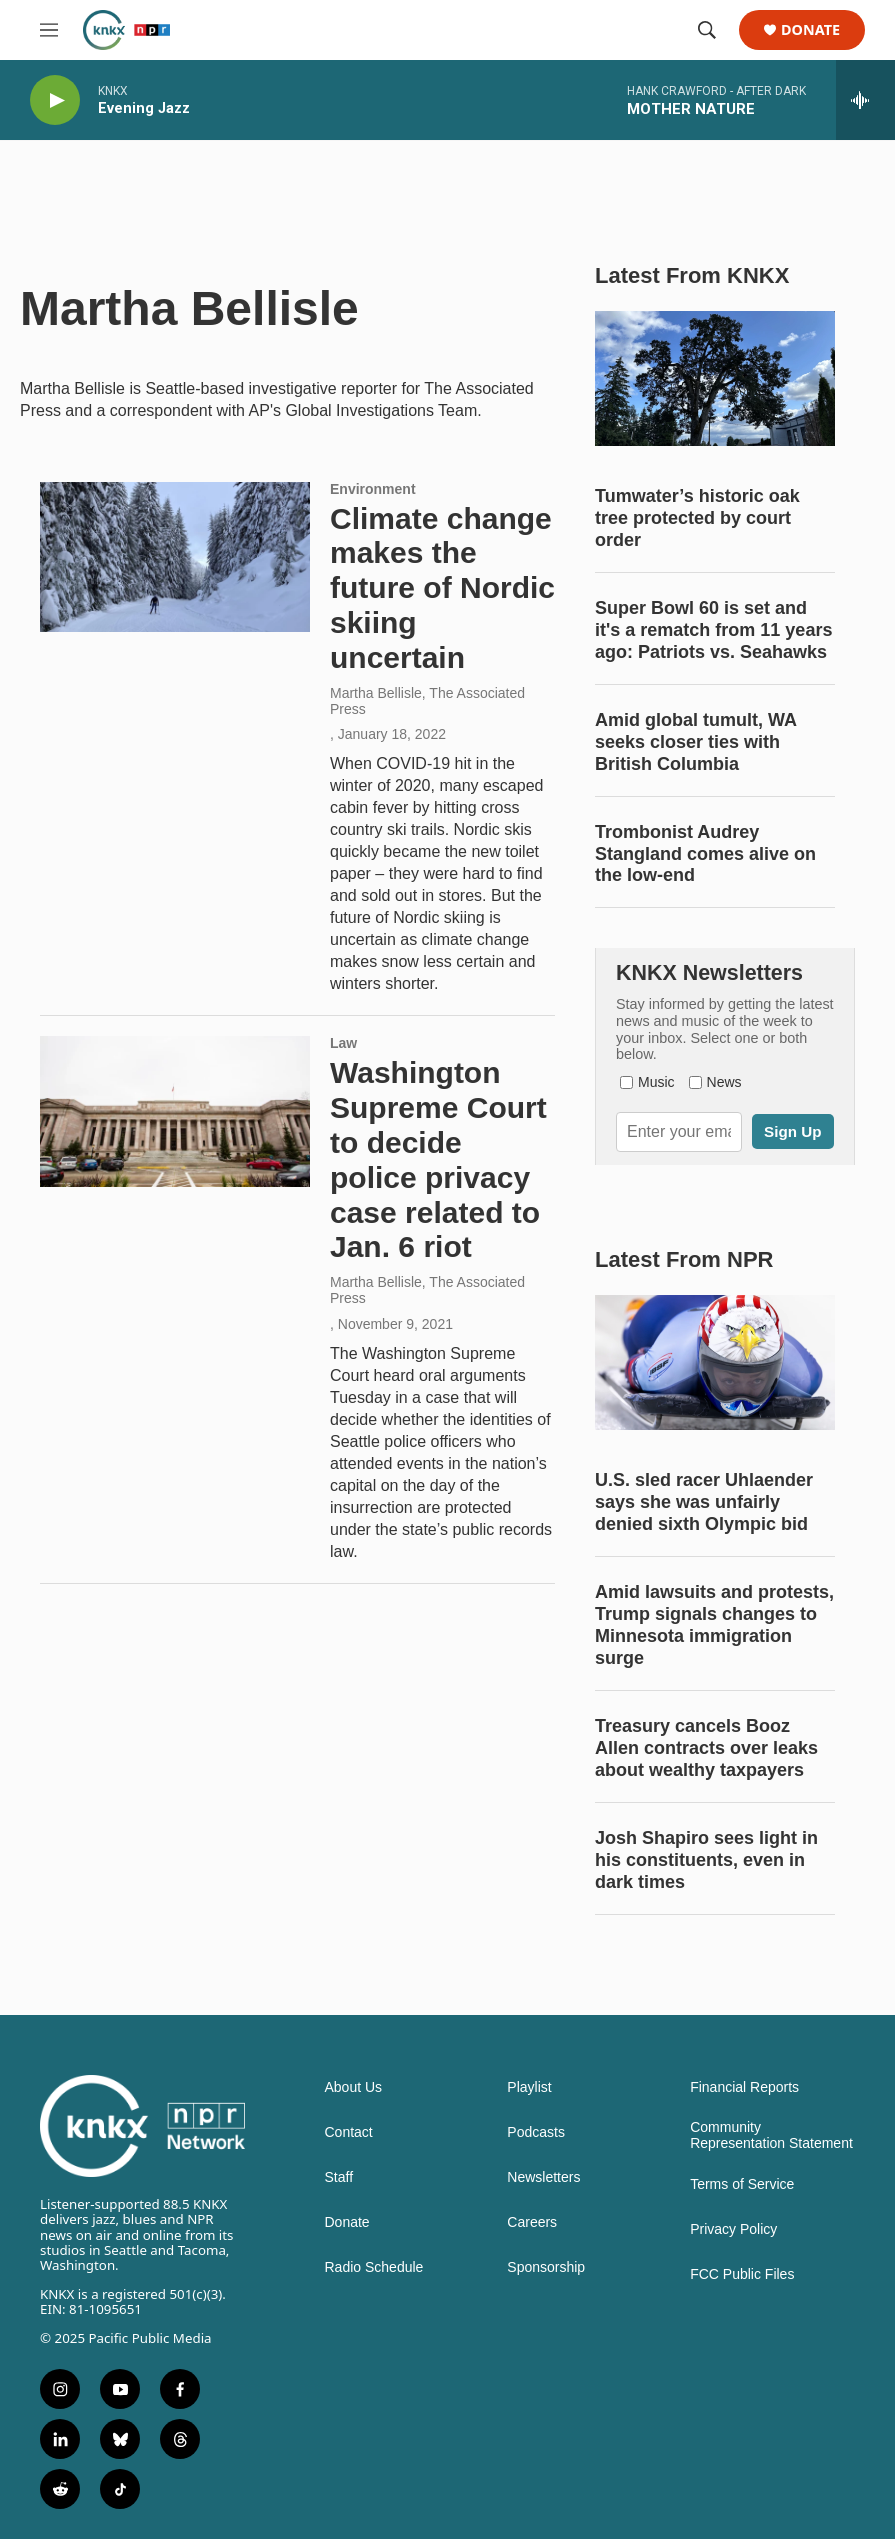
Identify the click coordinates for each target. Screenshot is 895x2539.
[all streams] (865, 100)
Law (343, 1043)
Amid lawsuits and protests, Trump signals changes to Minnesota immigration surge (714, 1625)
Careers (532, 2222)
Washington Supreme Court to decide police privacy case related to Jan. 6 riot (438, 1159)
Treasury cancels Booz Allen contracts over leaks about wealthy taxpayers (706, 1748)
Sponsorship (546, 2267)
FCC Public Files (742, 2274)
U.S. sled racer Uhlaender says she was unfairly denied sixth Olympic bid (704, 1502)
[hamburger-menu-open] (49, 30)
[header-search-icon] (707, 30)
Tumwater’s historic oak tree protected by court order (697, 518)
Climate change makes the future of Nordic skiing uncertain (442, 588)
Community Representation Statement (771, 2135)
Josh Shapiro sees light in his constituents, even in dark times (706, 1860)
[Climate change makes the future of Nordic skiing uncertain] (175, 557)
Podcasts (536, 2132)
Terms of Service (742, 2184)
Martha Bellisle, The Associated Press (427, 701)
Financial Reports (744, 2087)
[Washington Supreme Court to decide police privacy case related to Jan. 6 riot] (175, 1111)
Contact (349, 2132)
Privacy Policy (733, 2229)
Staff (339, 2177)
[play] (55, 100)
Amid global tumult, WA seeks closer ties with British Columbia (695, 742)
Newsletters (543, 2177)
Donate (810, 30)
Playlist (529, 2087)
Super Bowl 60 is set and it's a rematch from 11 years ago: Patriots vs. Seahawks (713, 630)
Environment (373, 489)
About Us (354, 2087)
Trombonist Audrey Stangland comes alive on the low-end (705, 854)
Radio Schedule (374, 2267)
